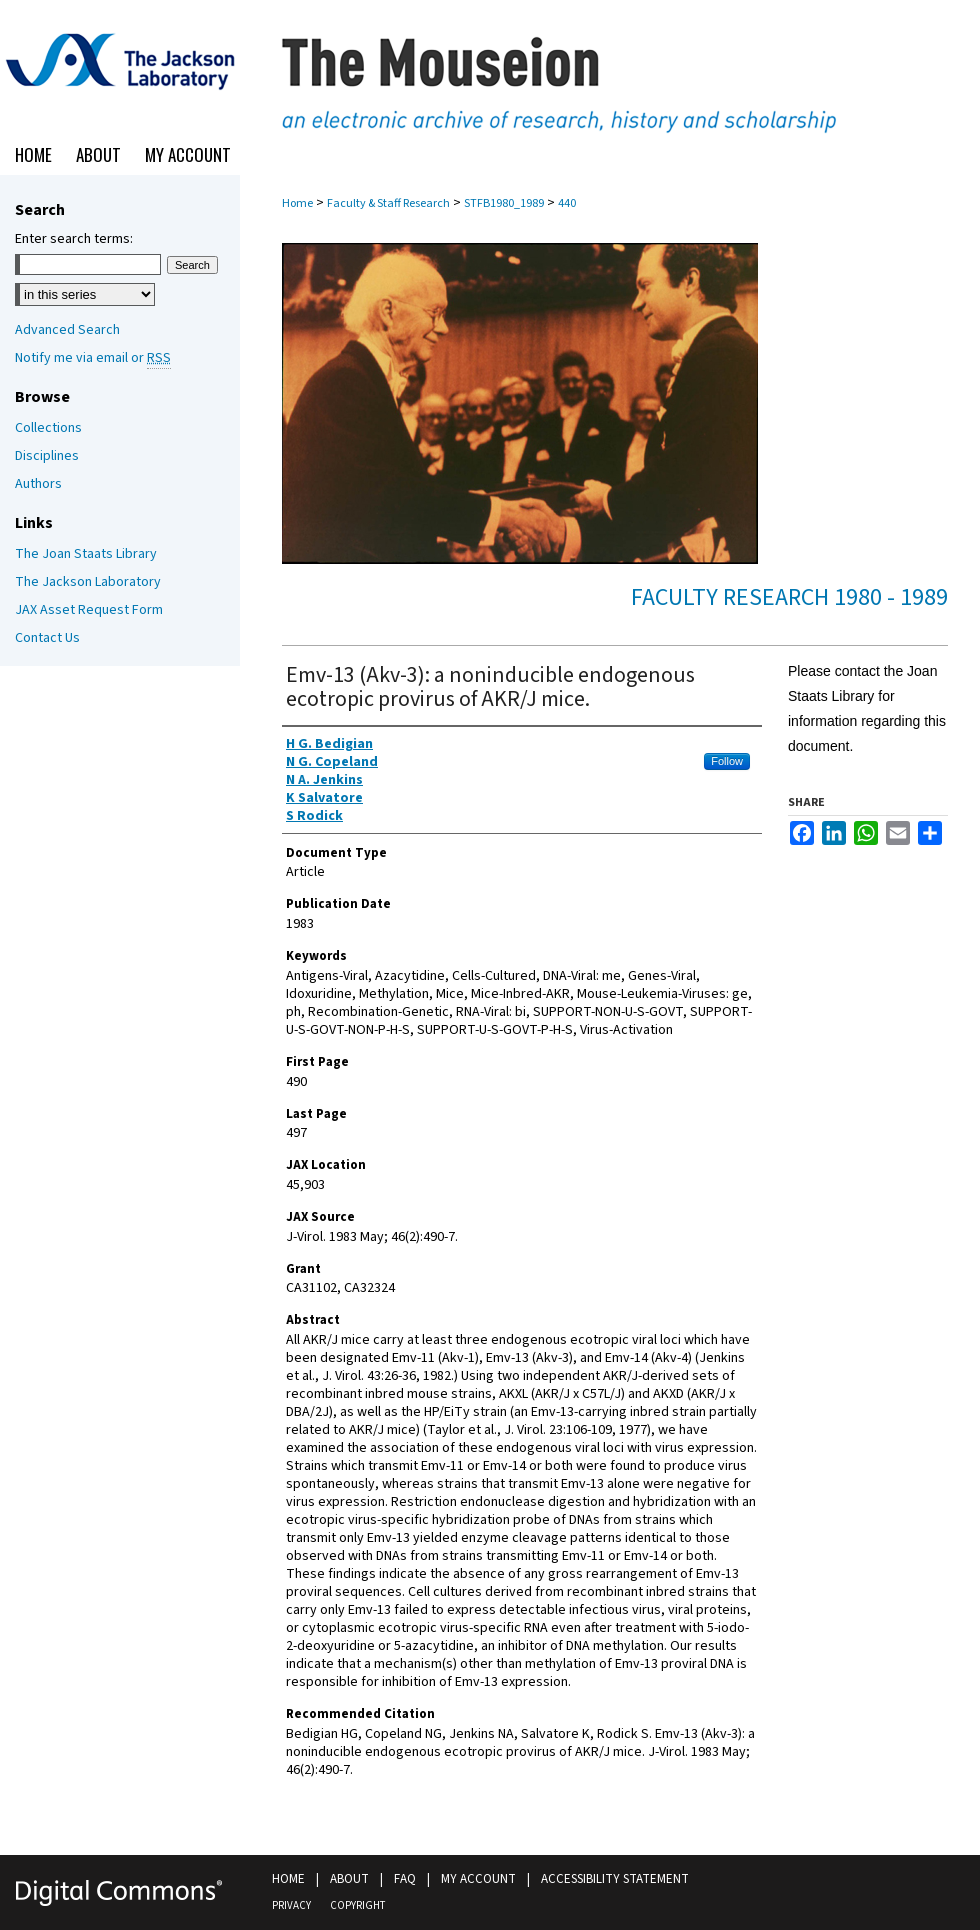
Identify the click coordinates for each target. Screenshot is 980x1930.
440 (567, 203)
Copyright (357, 1905)
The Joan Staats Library (86, 554)
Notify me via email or (93, 358)
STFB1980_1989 (504, 203)
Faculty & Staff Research (388, 203)
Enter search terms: (74, 239)
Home (297, 203)
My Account (478, 1879)
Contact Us (47, 638)
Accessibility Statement (615, 1879)
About (349, 1879)
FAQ (405, 1879)
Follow (727, 761)
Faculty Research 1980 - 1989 (789, 597)
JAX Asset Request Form (89, 610)
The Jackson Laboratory (88, 582)
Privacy (291, 1905)
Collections (48, 428)
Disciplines (47, 456)
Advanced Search (67, 330)
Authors (38, 484)
